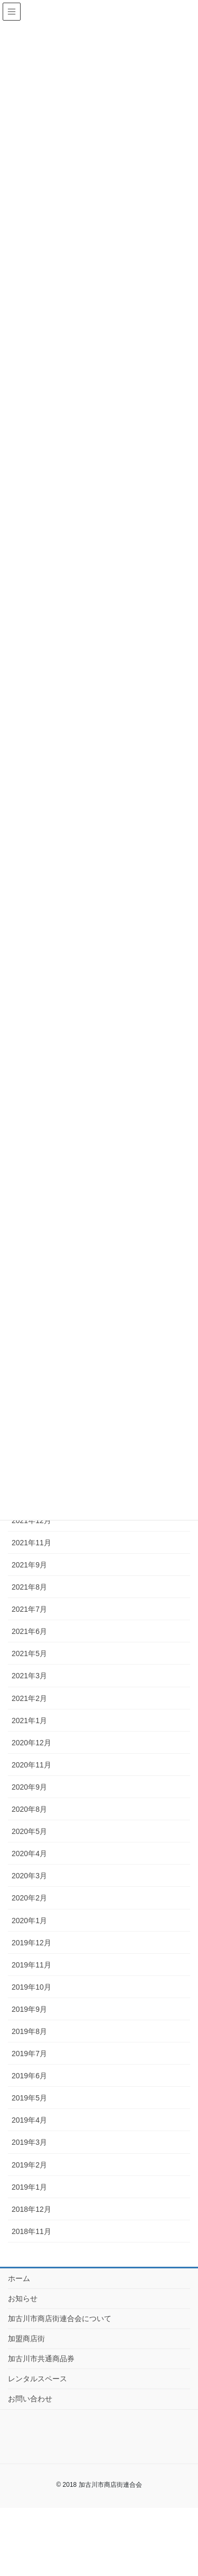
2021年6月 (29, 1631)
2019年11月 (31, 1965)
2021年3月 (29, 1675)
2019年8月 (29, 2031)
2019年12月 (31, 1942)
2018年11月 (31, 2231)
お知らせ (22, 2298)
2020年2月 (29, 1898)
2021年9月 (29, 1565)
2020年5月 (29, 1831)
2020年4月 (29, 1853)
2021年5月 (29, 1653)
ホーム (19, 2278)
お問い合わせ (30, 2398)
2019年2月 (29, 2165)
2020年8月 (29, 1809)
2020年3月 (29, 1875)
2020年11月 (31, 1765)
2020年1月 (29, 1920)
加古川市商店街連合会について (59, 2318)
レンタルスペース (37, 2378)
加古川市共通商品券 (41, 2358)
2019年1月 (29, 2187)
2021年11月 (31, 1542)
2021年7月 (29, 1609)
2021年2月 (29, 1698)
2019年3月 (29, 2142)
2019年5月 (29, 2098)
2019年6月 (29, 2075)
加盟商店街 (26, 2338)
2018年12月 (31, 2209)
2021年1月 (29, 1720)
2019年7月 (29, 2053)
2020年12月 (31, 1742)
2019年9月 (29, 2009)
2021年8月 (29, 1587)
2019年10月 (31, 1987)
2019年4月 (29, 2120)
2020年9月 (29, 1787)
